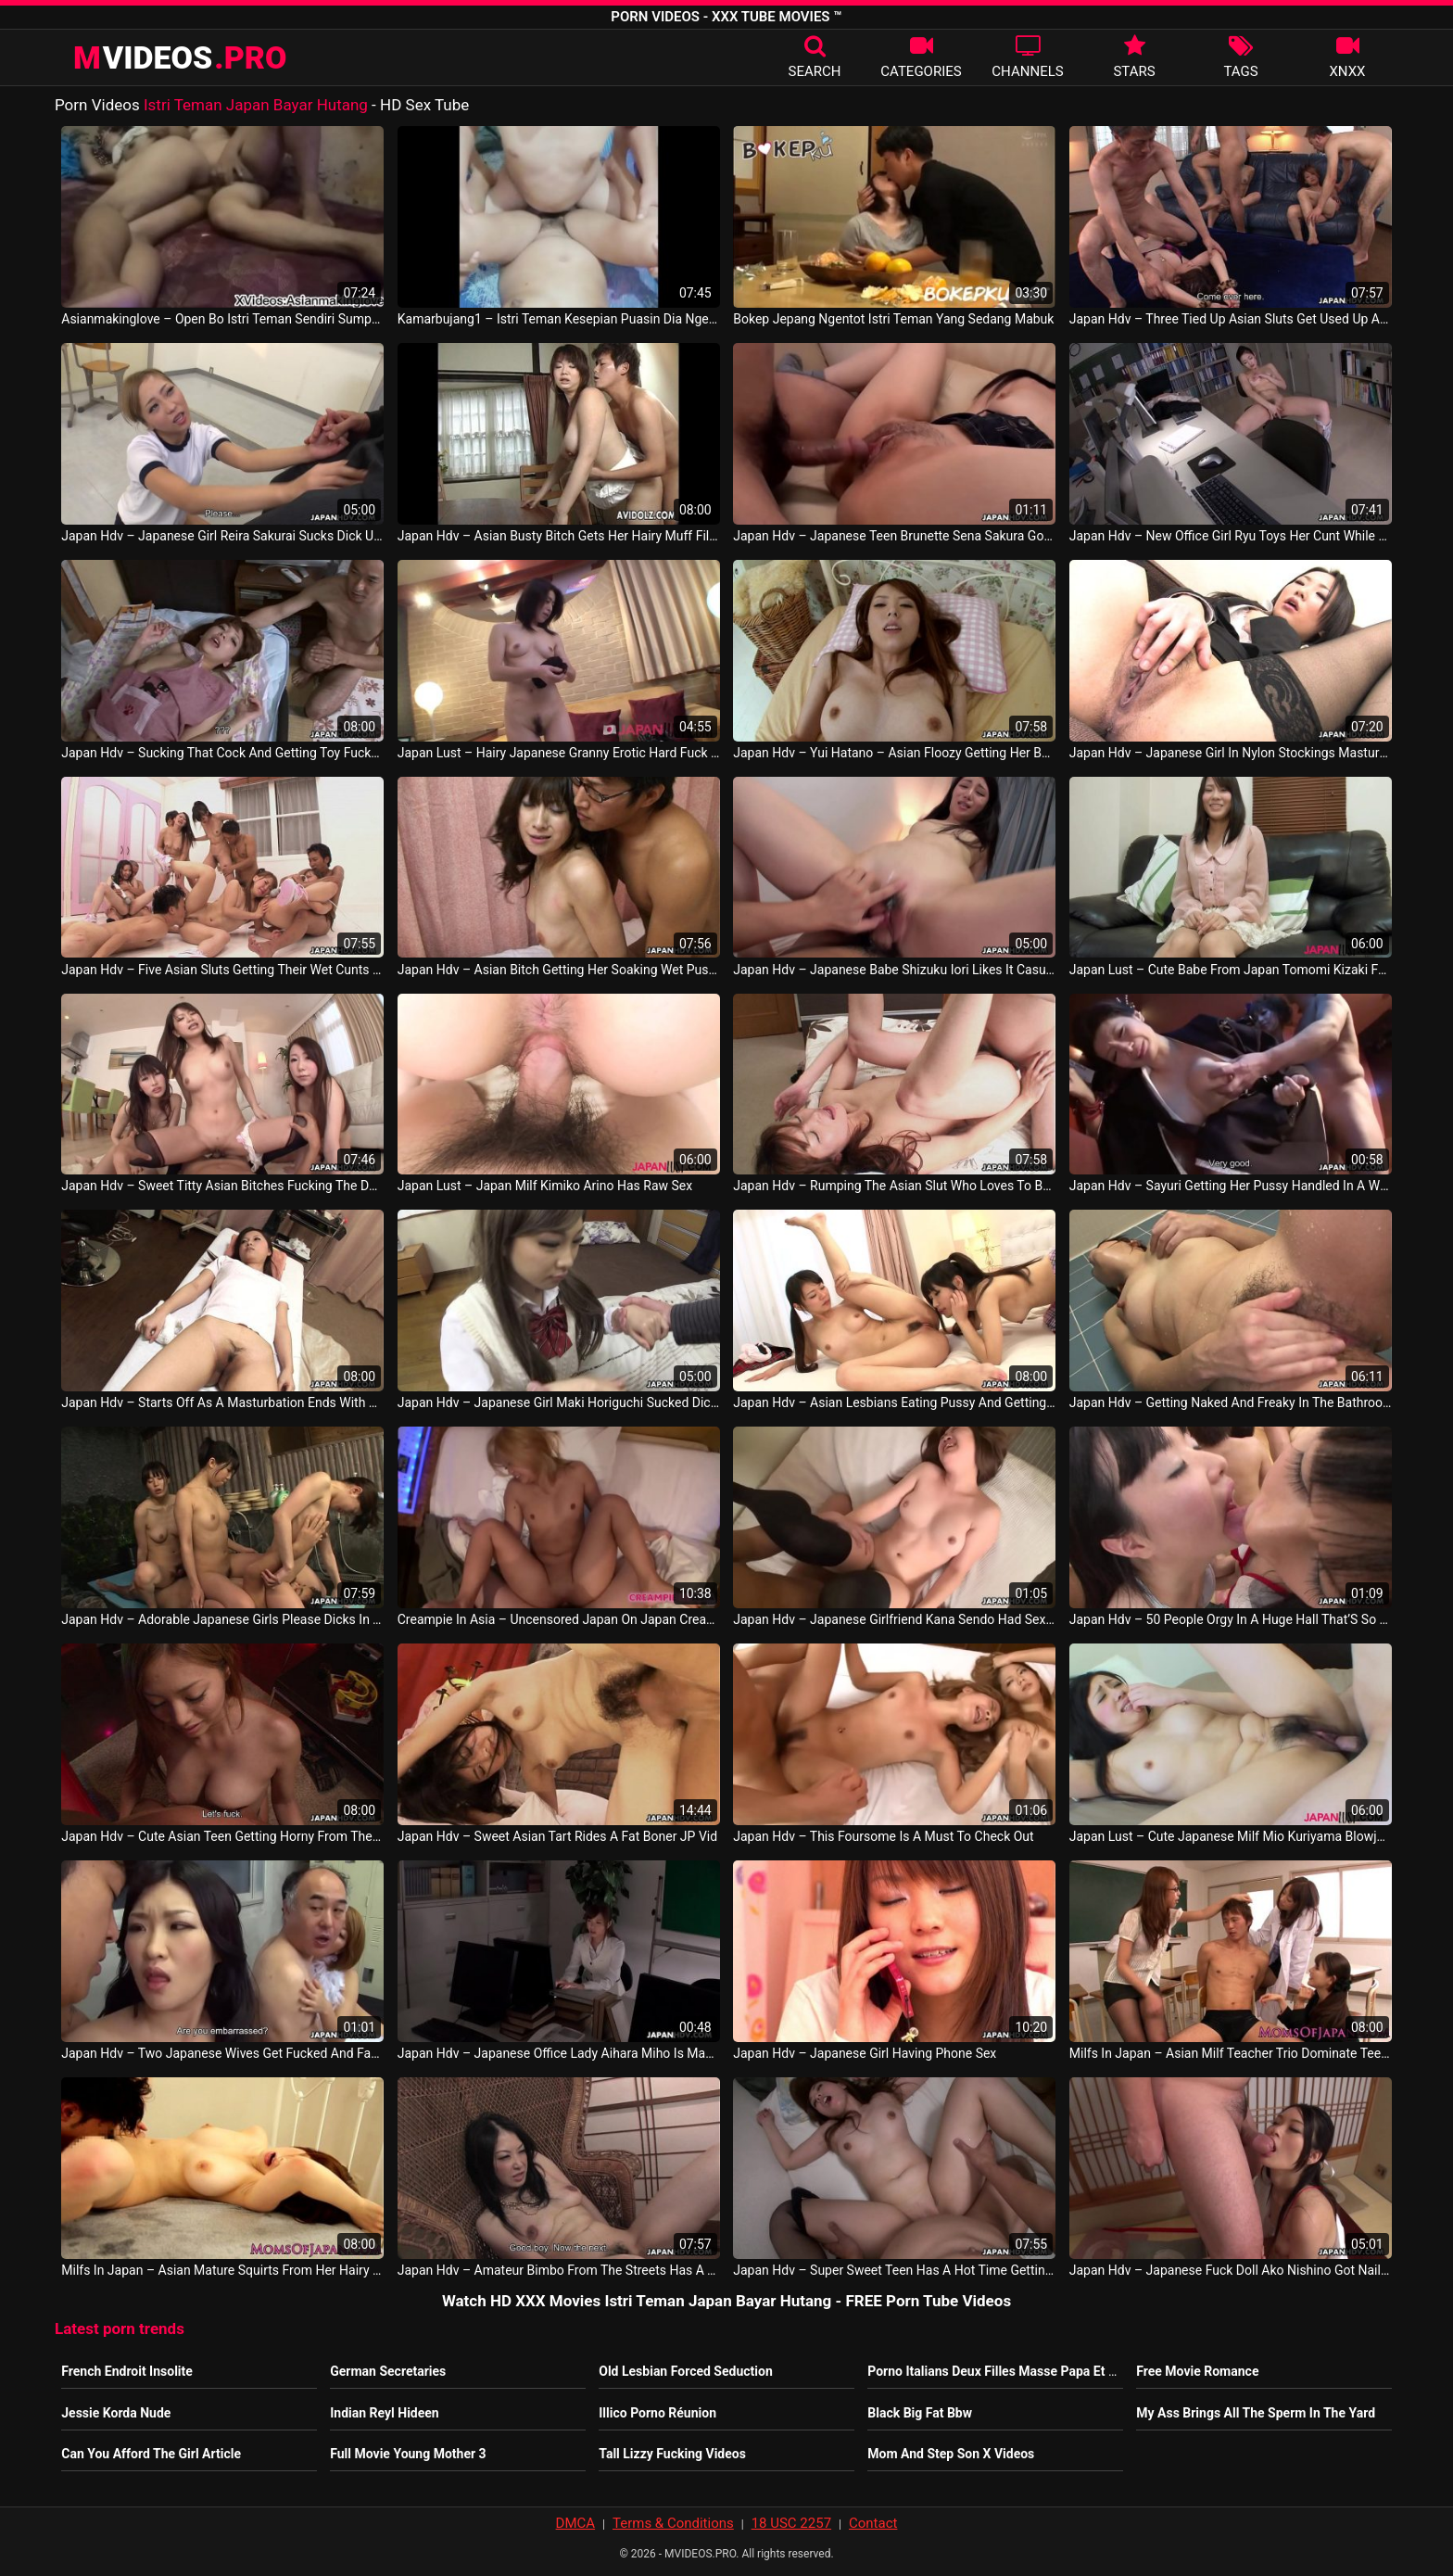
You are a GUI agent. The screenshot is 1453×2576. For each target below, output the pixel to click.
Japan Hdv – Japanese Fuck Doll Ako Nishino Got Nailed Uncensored (1230, 2270)
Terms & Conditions (673, 2523)
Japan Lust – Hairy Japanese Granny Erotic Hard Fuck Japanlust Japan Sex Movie (559, 752)
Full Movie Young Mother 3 (408, 2453)
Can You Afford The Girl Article (151, 2453)
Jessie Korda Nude (116, 2412)
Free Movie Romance (1197, 2371)
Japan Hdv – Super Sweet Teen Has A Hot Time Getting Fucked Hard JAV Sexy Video (894, 2270)
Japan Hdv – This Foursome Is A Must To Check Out (883, 1836)
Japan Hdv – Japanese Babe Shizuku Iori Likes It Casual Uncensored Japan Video (894, 969)
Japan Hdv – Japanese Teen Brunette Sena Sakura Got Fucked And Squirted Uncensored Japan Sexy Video (894, 535)
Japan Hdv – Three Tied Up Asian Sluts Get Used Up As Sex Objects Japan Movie (1230, 318)
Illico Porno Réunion (657, 2412)
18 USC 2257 (791, 2523)
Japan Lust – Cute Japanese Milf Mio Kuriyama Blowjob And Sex (1230, 1836)
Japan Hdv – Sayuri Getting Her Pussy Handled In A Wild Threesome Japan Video (1230, 1185)
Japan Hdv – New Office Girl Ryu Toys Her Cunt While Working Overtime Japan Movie (1230, 535)
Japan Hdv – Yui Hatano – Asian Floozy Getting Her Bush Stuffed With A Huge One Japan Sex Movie (894, 752)
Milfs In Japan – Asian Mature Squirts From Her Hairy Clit (222, 2270)
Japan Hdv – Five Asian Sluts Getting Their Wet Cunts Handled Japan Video (222, 969)
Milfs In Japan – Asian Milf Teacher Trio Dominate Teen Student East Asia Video (1230, 2053)
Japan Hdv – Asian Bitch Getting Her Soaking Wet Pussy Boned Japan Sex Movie (559, 969)
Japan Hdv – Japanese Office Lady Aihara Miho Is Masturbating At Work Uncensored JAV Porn (559, 2053)
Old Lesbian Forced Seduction (686, 2371)
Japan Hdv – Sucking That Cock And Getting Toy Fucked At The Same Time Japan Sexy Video (222, 752)
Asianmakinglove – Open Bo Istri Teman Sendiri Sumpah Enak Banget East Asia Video (222, 318)
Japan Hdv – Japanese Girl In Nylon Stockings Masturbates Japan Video (1230, 752)
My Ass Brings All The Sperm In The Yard (1255, 2412)
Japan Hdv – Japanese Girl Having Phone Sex (864, 2053)
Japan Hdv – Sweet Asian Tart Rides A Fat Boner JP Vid (557, 1836)
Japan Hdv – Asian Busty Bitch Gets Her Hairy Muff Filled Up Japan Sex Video (559, 535)
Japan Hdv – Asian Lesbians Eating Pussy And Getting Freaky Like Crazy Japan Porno (894, 1402)
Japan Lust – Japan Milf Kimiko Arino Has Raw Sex (545, 1185)
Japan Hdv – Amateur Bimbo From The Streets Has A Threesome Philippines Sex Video (559, 2270)
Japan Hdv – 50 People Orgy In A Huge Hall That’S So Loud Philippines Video (1230, 1619)
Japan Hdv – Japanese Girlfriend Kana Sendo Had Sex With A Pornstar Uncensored (894, 1619)
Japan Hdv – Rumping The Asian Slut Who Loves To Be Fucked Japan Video (894, 1185)
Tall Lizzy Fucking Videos (672, 2453)
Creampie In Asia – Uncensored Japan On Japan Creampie (559, 1619)
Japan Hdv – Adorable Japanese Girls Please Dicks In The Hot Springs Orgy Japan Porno (222, 1619)
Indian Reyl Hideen (384, 2412)
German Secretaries (388, 2371)
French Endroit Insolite (127, 2371)
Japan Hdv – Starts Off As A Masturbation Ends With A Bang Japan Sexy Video (222, 1402)
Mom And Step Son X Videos (950, 2453)
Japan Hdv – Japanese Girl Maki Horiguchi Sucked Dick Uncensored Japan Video (559, 1402)
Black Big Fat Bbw (919, 2412)
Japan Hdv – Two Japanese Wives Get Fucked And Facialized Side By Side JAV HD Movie (222, 2053)
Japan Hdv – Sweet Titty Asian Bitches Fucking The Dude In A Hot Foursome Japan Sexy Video (222, 1185)
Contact (873, 2523)
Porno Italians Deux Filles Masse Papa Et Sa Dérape (1017, 2371)
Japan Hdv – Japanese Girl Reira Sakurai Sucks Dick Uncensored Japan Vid (222, 535)
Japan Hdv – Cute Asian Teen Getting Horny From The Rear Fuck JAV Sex (222, 1836)
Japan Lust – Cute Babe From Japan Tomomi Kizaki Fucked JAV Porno (1230, 969)
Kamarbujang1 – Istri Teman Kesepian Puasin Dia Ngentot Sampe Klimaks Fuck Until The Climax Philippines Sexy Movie (559, 318)
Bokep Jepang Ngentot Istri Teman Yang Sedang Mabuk (893, 318)
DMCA (576, 2523)
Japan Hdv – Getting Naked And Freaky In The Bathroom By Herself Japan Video (1230, 1402)
